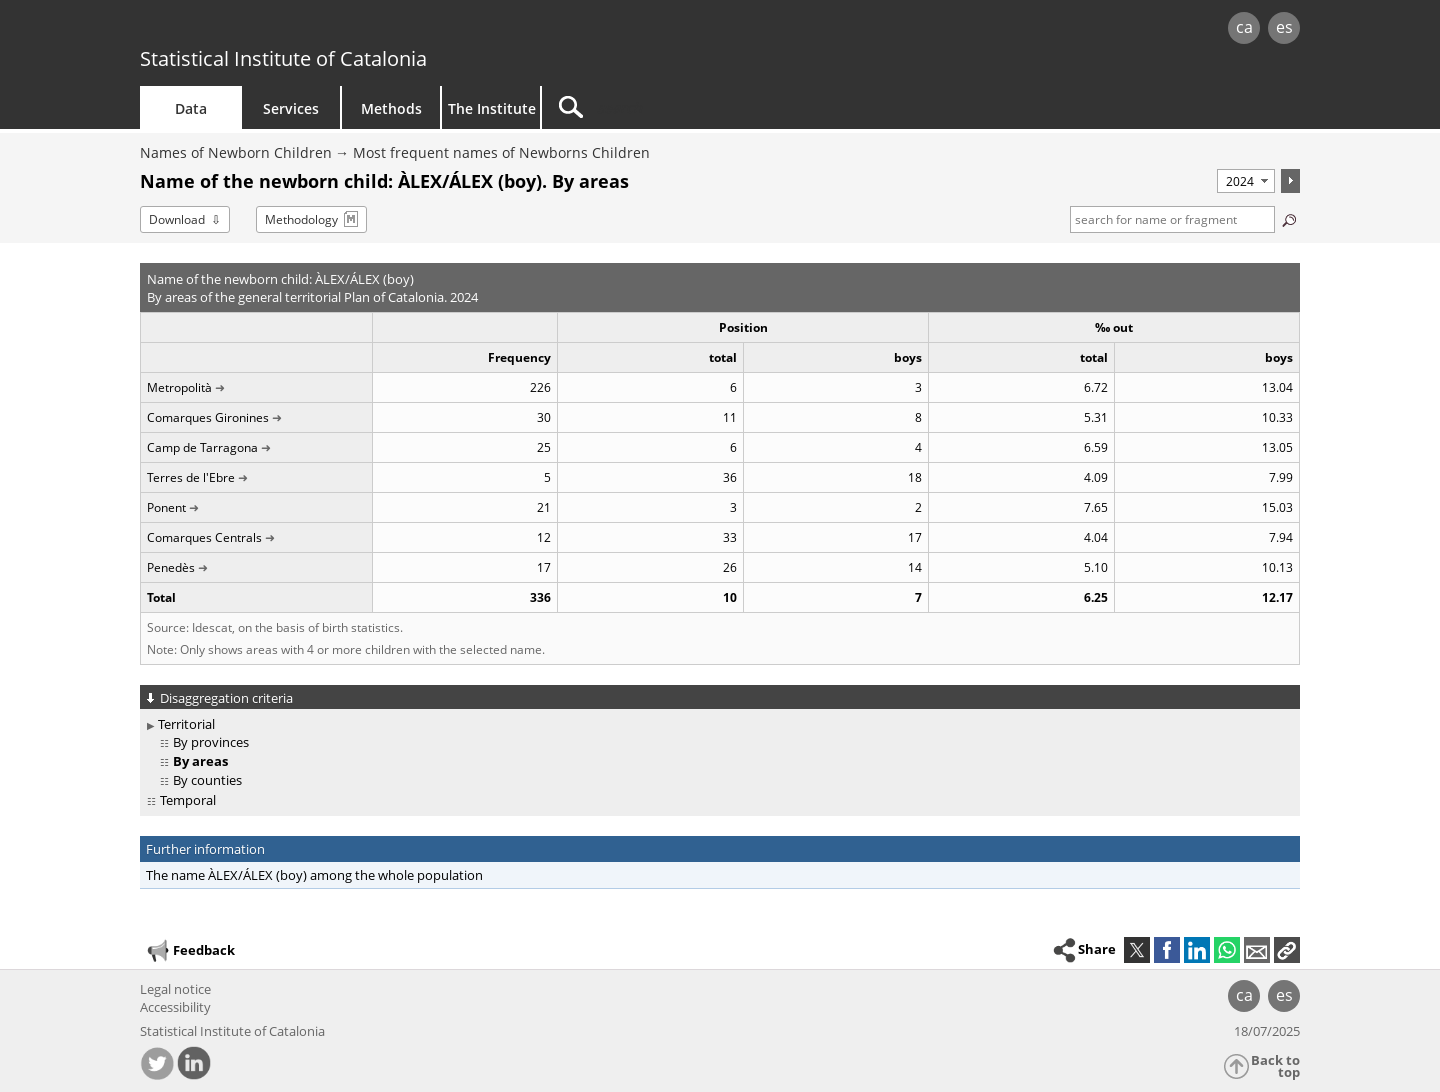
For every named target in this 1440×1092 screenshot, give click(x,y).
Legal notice (175, 989)
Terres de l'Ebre (191, 477)
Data (191, 108)
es (1284, 27)
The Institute (492, 108)
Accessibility (175, 1007)
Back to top (1275, 1066)
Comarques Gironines (208, 417)
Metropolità (179, 387)
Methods (391, 108)
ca (1244, 27)
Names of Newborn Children (236, 152)
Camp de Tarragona (202, 447)
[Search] (712, 107)
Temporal (188, 800)
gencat (372, 29)
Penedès (171, 567)
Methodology (301, 219)
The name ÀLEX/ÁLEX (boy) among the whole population (314, 875)
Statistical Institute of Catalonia (283, 58)
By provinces (211, 742)
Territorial (186, 724)
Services (291, 108)
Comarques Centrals (204, 537)
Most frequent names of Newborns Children (501, 152)
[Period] (1246, 181)
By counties (207, 780)
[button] (1287, 950)
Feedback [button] (190, 951)
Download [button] (177, 219)
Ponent (166, 507)
